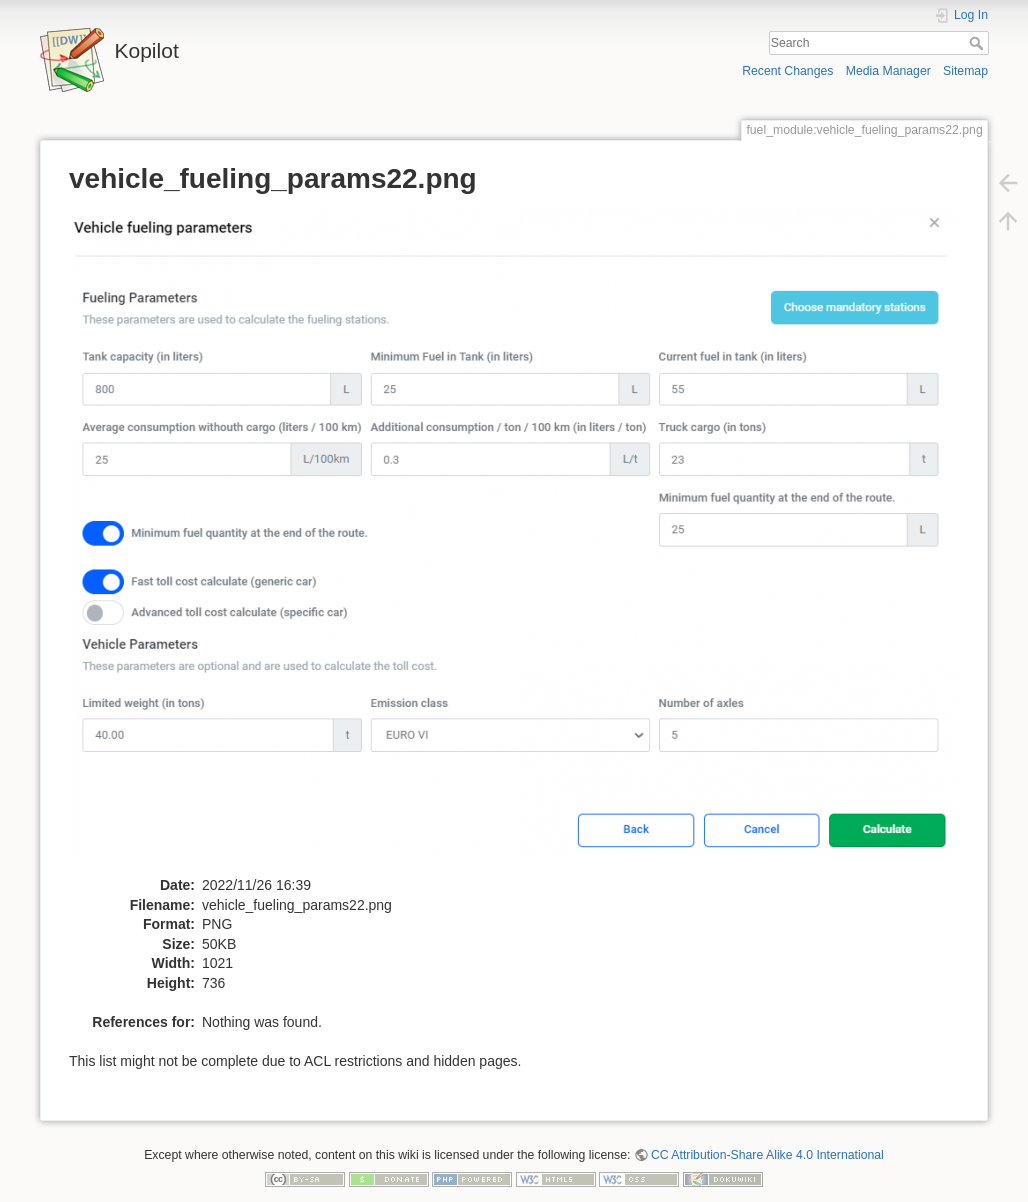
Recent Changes (787, 71)
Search (978, 43)
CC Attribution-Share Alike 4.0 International (767, 1155)
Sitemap (965, 71)
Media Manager (888, 71)
